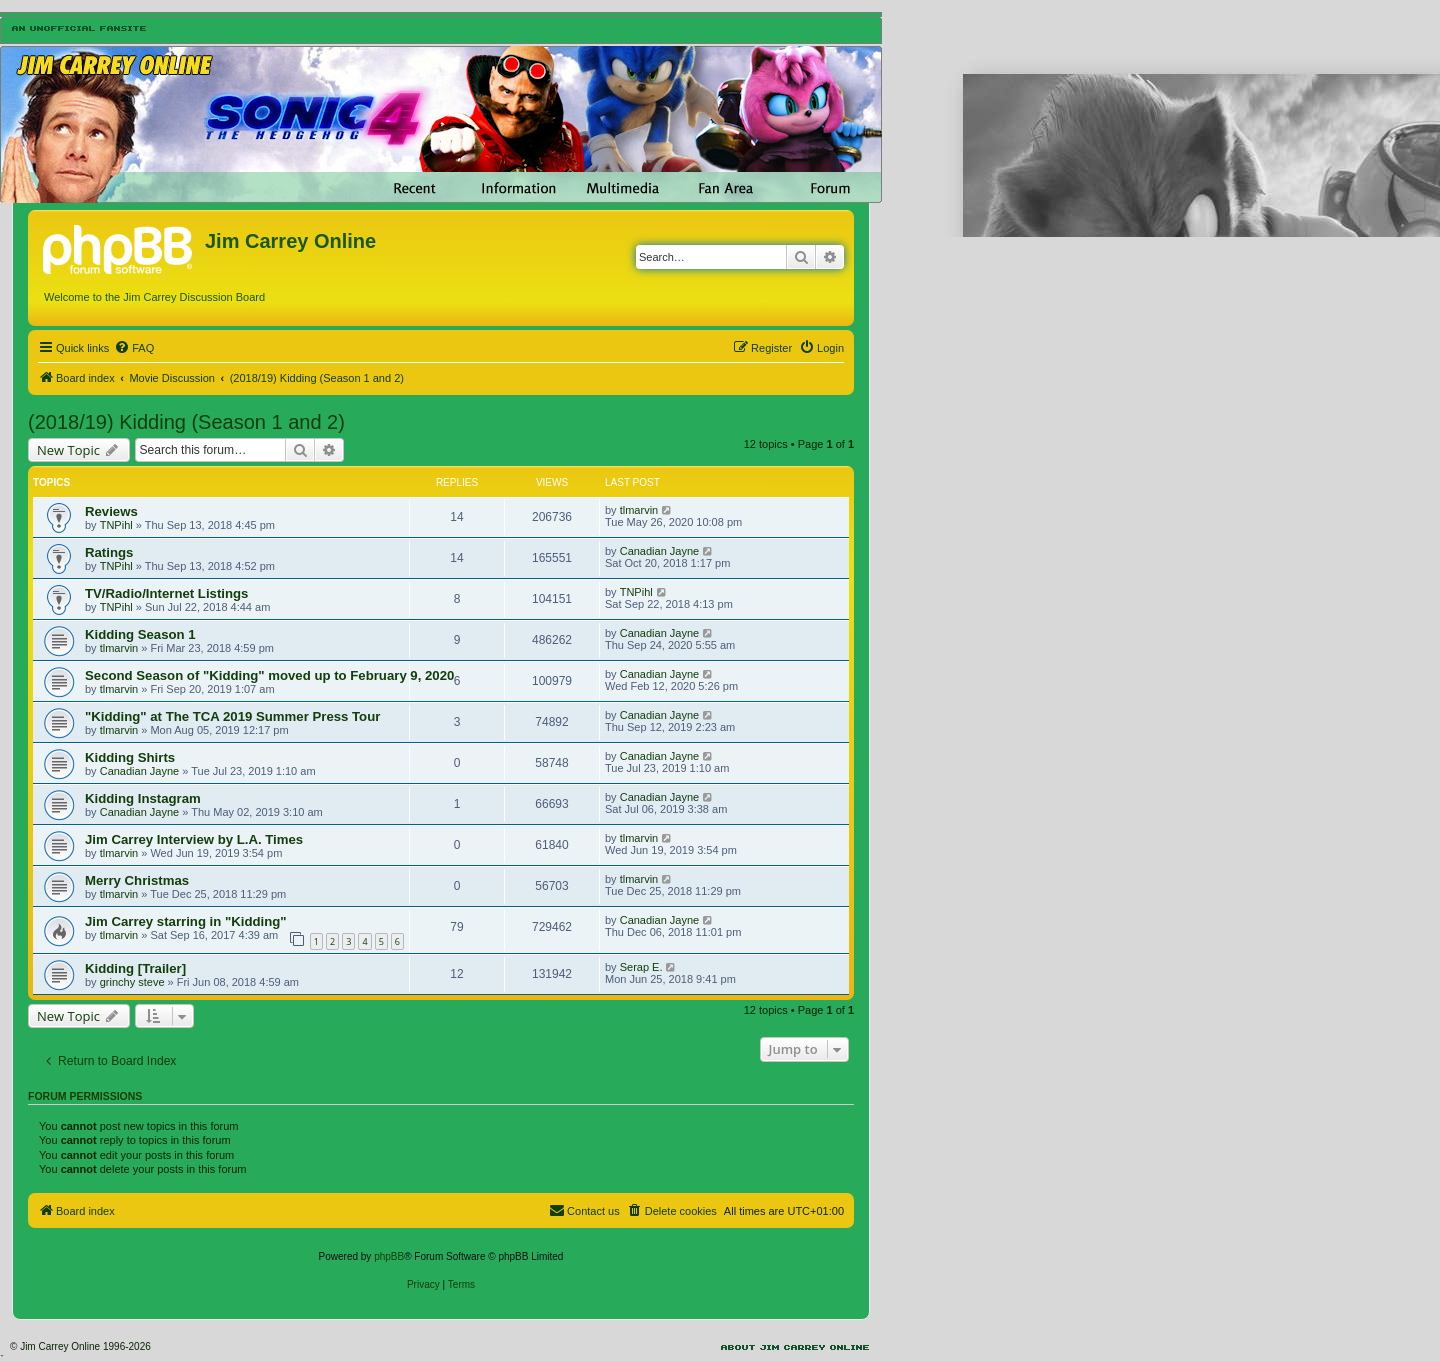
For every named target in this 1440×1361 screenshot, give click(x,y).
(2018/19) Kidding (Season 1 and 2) (186, 422)
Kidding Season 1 (140, 634)
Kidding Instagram (143, 798)
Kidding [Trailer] (135, 968)
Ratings (109, 552)
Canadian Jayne (660, 551)
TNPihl (116, 525)
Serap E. (641, 967)
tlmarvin (639, 510)
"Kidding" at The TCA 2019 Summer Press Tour (232, 716)
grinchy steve (132, 982)
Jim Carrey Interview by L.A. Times (194, 839)
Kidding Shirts (130, 757)
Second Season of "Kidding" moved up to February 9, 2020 (269, 675)
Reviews (111, 511)
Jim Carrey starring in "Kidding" (186, 921)
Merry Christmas (137, 880)
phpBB (389, 1256)
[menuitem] (134, 348)
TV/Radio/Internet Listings (166, 593)
